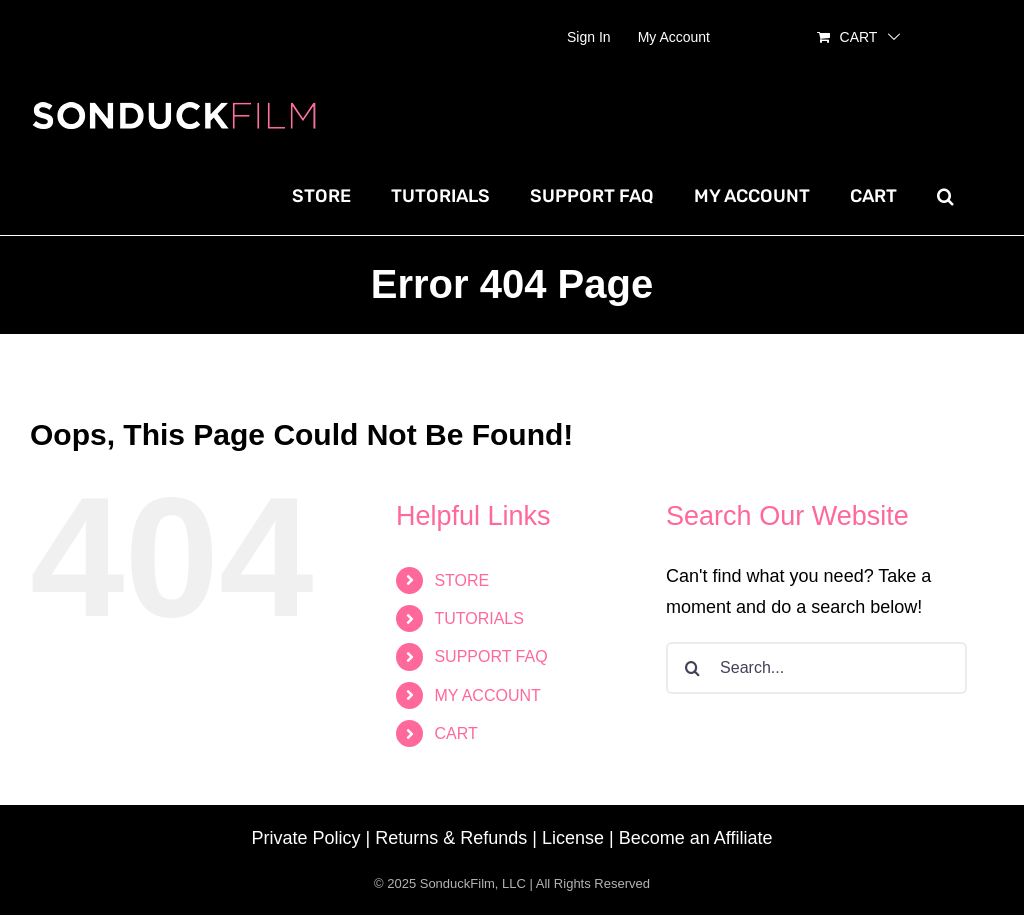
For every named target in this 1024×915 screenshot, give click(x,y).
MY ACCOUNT (487, 695)
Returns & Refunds (451, 838)
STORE (461, 580)
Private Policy (306, 838)
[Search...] (816, 668)
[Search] (692, 668)
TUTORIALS (479, 618)
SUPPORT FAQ (490, 656)
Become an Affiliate (696, 838)
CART (455, 733)
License (573, 838)
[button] (945, 196)
